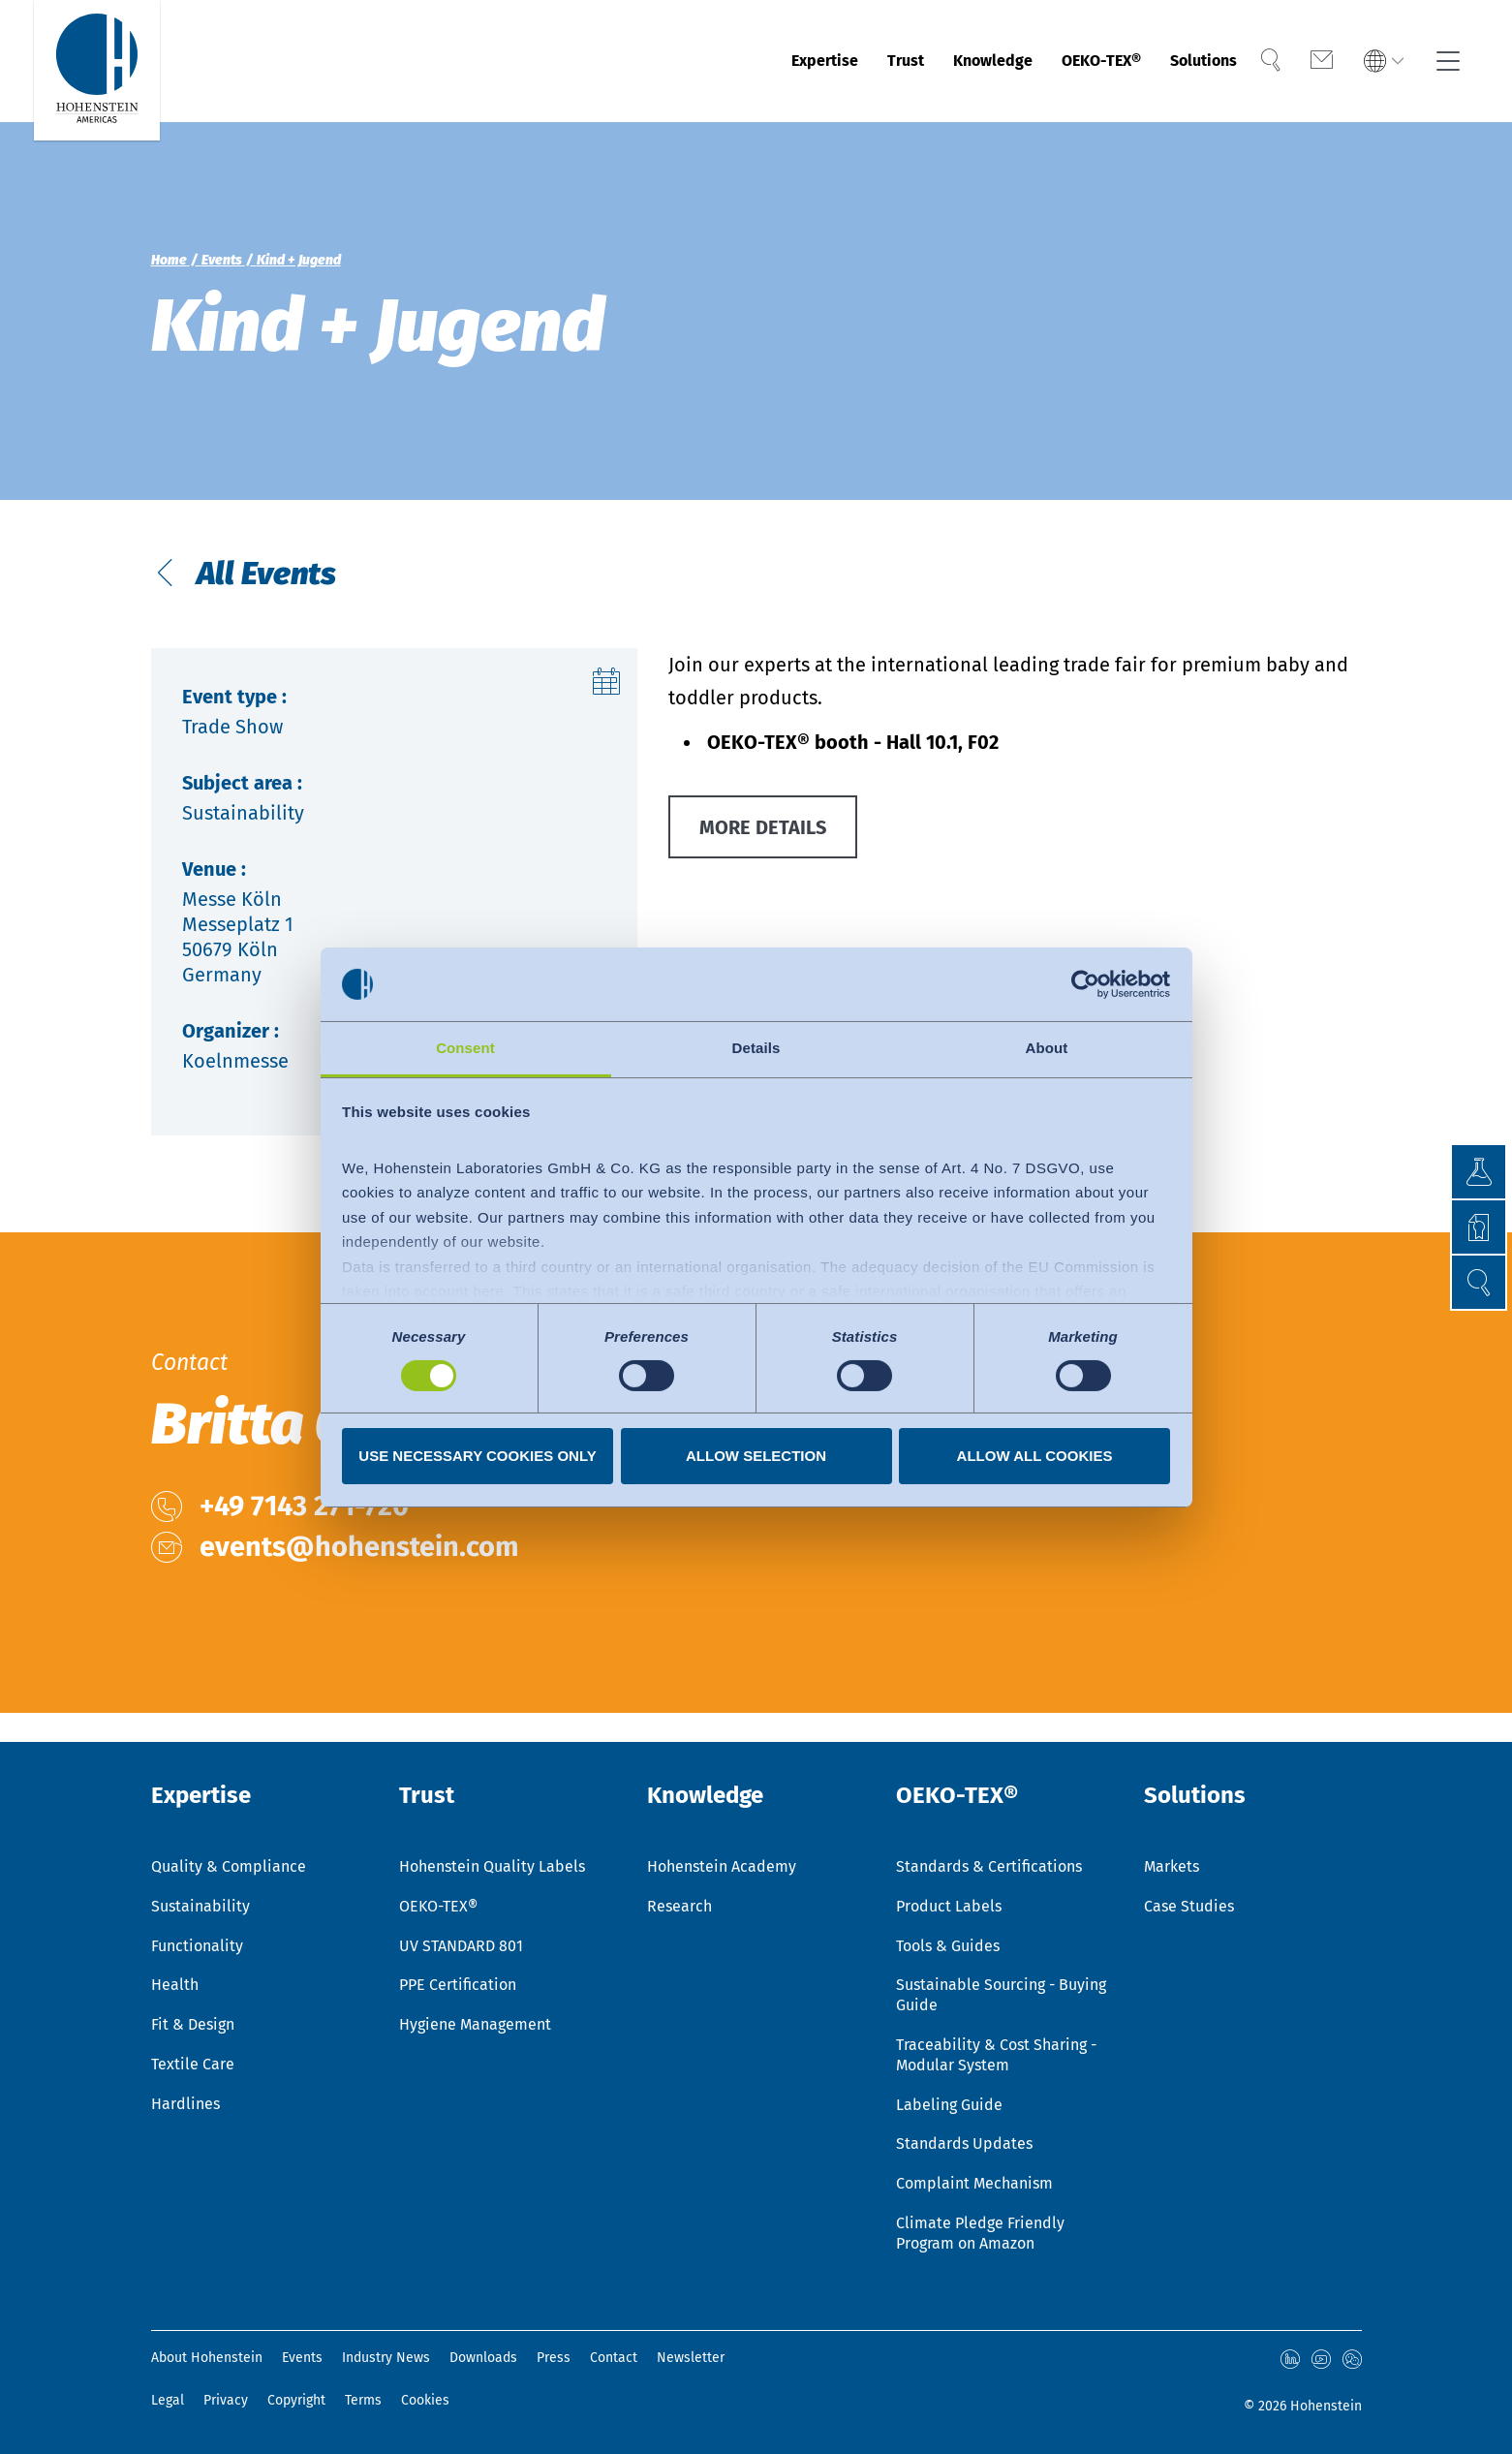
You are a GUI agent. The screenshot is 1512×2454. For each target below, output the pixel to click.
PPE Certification (457, 1984)
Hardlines (185, 2104)
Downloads (483, 2357)
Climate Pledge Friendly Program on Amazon (980, 2233)
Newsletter (691, 2357)
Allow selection (756, 1455)
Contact (613, 2357)
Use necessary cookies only (477, 1455)
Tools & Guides (948, 1946)
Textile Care (192, 2064)
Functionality (197, 1946)
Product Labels (949, 1906)
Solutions (1194, 61)
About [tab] (1047, 1048)
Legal (167, 2400)
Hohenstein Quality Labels (492, 1866)
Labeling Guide (949, 2105)
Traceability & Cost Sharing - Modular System (996, 2054)
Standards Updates (964, 2143)
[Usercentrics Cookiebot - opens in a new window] (1085, 984)
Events (302, 2357)
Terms (363, 2400)
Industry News (386, 2357)
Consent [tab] (465, 1048)
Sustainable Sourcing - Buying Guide (1001, 1994)
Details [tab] (756, 1048)
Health (175, 1984)
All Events (263, 573)
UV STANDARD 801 (461, 1946)
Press (554, 2357)
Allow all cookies (1035, 1455)
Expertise (745, 61)
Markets (1171, 1866)
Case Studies (1189, 1906)
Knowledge (941, 61)
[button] (1478, 1282)
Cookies (425, 2400)
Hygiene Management (475, 2024)
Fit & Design (192, 2024)
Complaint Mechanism (974, 2183)
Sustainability (200, 1906)
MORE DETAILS (762, 827)
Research (679, 1906)
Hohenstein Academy (721, 1866)
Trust (839, 61)
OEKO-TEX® (1071, 61)
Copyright (296, 2400)
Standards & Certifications (989, 1866)
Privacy (225, 2400)
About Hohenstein (206, 2357)
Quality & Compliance (228, 1866)
